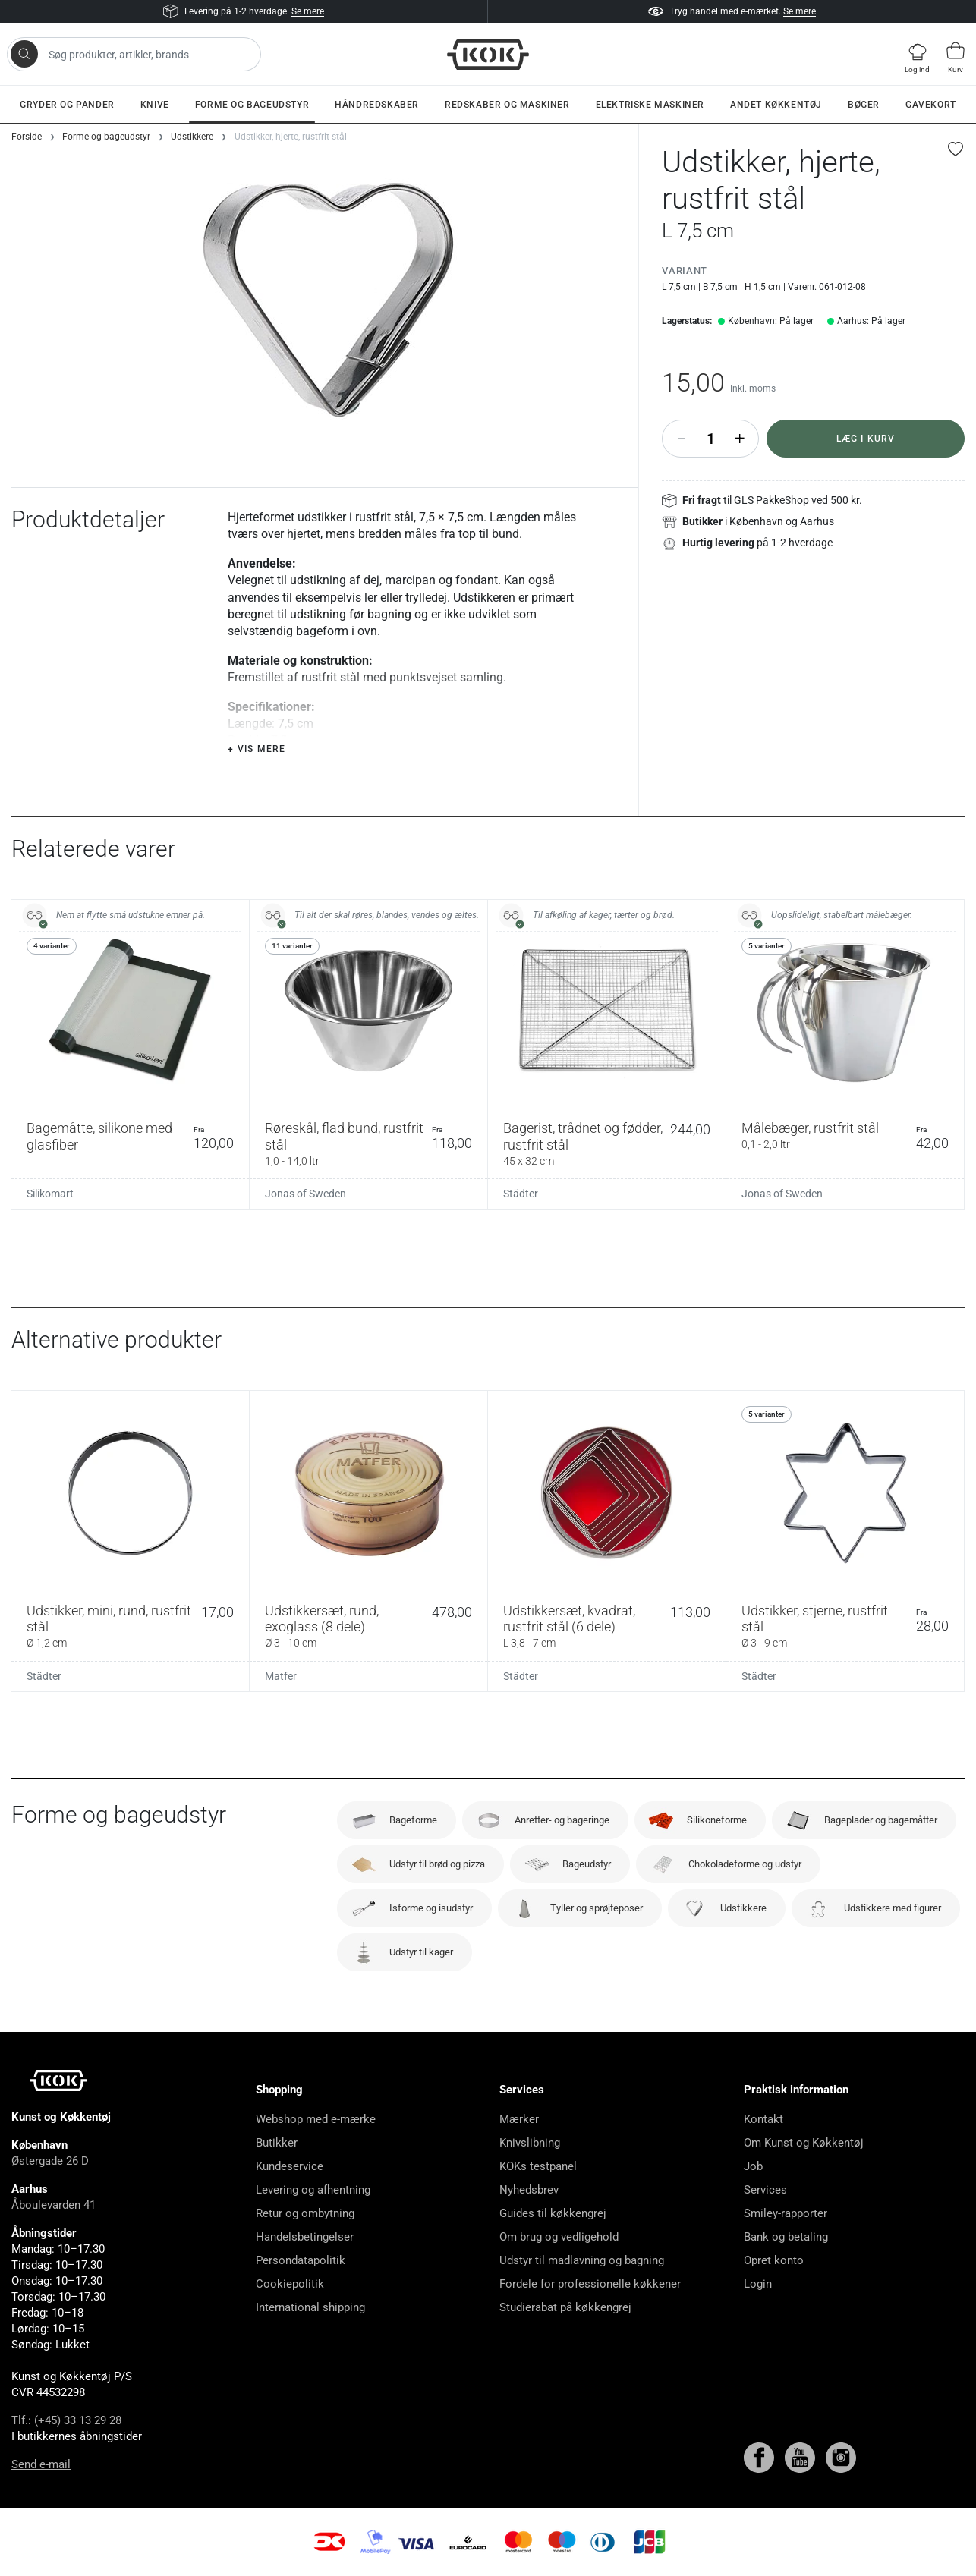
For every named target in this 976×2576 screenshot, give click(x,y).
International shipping (310, 2307)
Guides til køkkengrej (552, 2213)
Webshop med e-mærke (316, 2119)
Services (765, 2190)
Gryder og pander (67, 104)
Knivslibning (529, 2143)
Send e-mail (41, 2464)
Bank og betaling (786, 2237)
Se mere (307, 11)
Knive (154, 104)
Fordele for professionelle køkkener (590, 2284)
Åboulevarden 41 (53, 2205)
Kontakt (763, 2119)
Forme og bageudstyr (252, 104)
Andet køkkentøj (776, 104)
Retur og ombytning (305, 2213)
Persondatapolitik (300, 2260)
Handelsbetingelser (305, 2237)
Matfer (281, 1676)
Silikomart (50, 1193)
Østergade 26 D (50, 2161)
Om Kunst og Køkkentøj (804, 2143)
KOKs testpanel (538, 2166)
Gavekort (930, 104)
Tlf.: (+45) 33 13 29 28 (66, 2420)
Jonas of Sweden (305, 1193)
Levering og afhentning (313, 2190)
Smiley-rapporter (785, 2213)
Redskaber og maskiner (507, 104)
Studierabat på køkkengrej (565, 2307)
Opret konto (774, 2260)
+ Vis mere (256, 749)
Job (753, 2166)
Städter (520, 1193)
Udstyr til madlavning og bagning (581, 2260)
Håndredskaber (377, 104)
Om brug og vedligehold (559, 2237)
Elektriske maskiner (650, 104)
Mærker (519, 2119)
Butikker (277, 2143)
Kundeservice (289, 2166)
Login (758, 2284)
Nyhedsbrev (529, 2190)
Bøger (864, 104)
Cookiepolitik (290, 2284)
